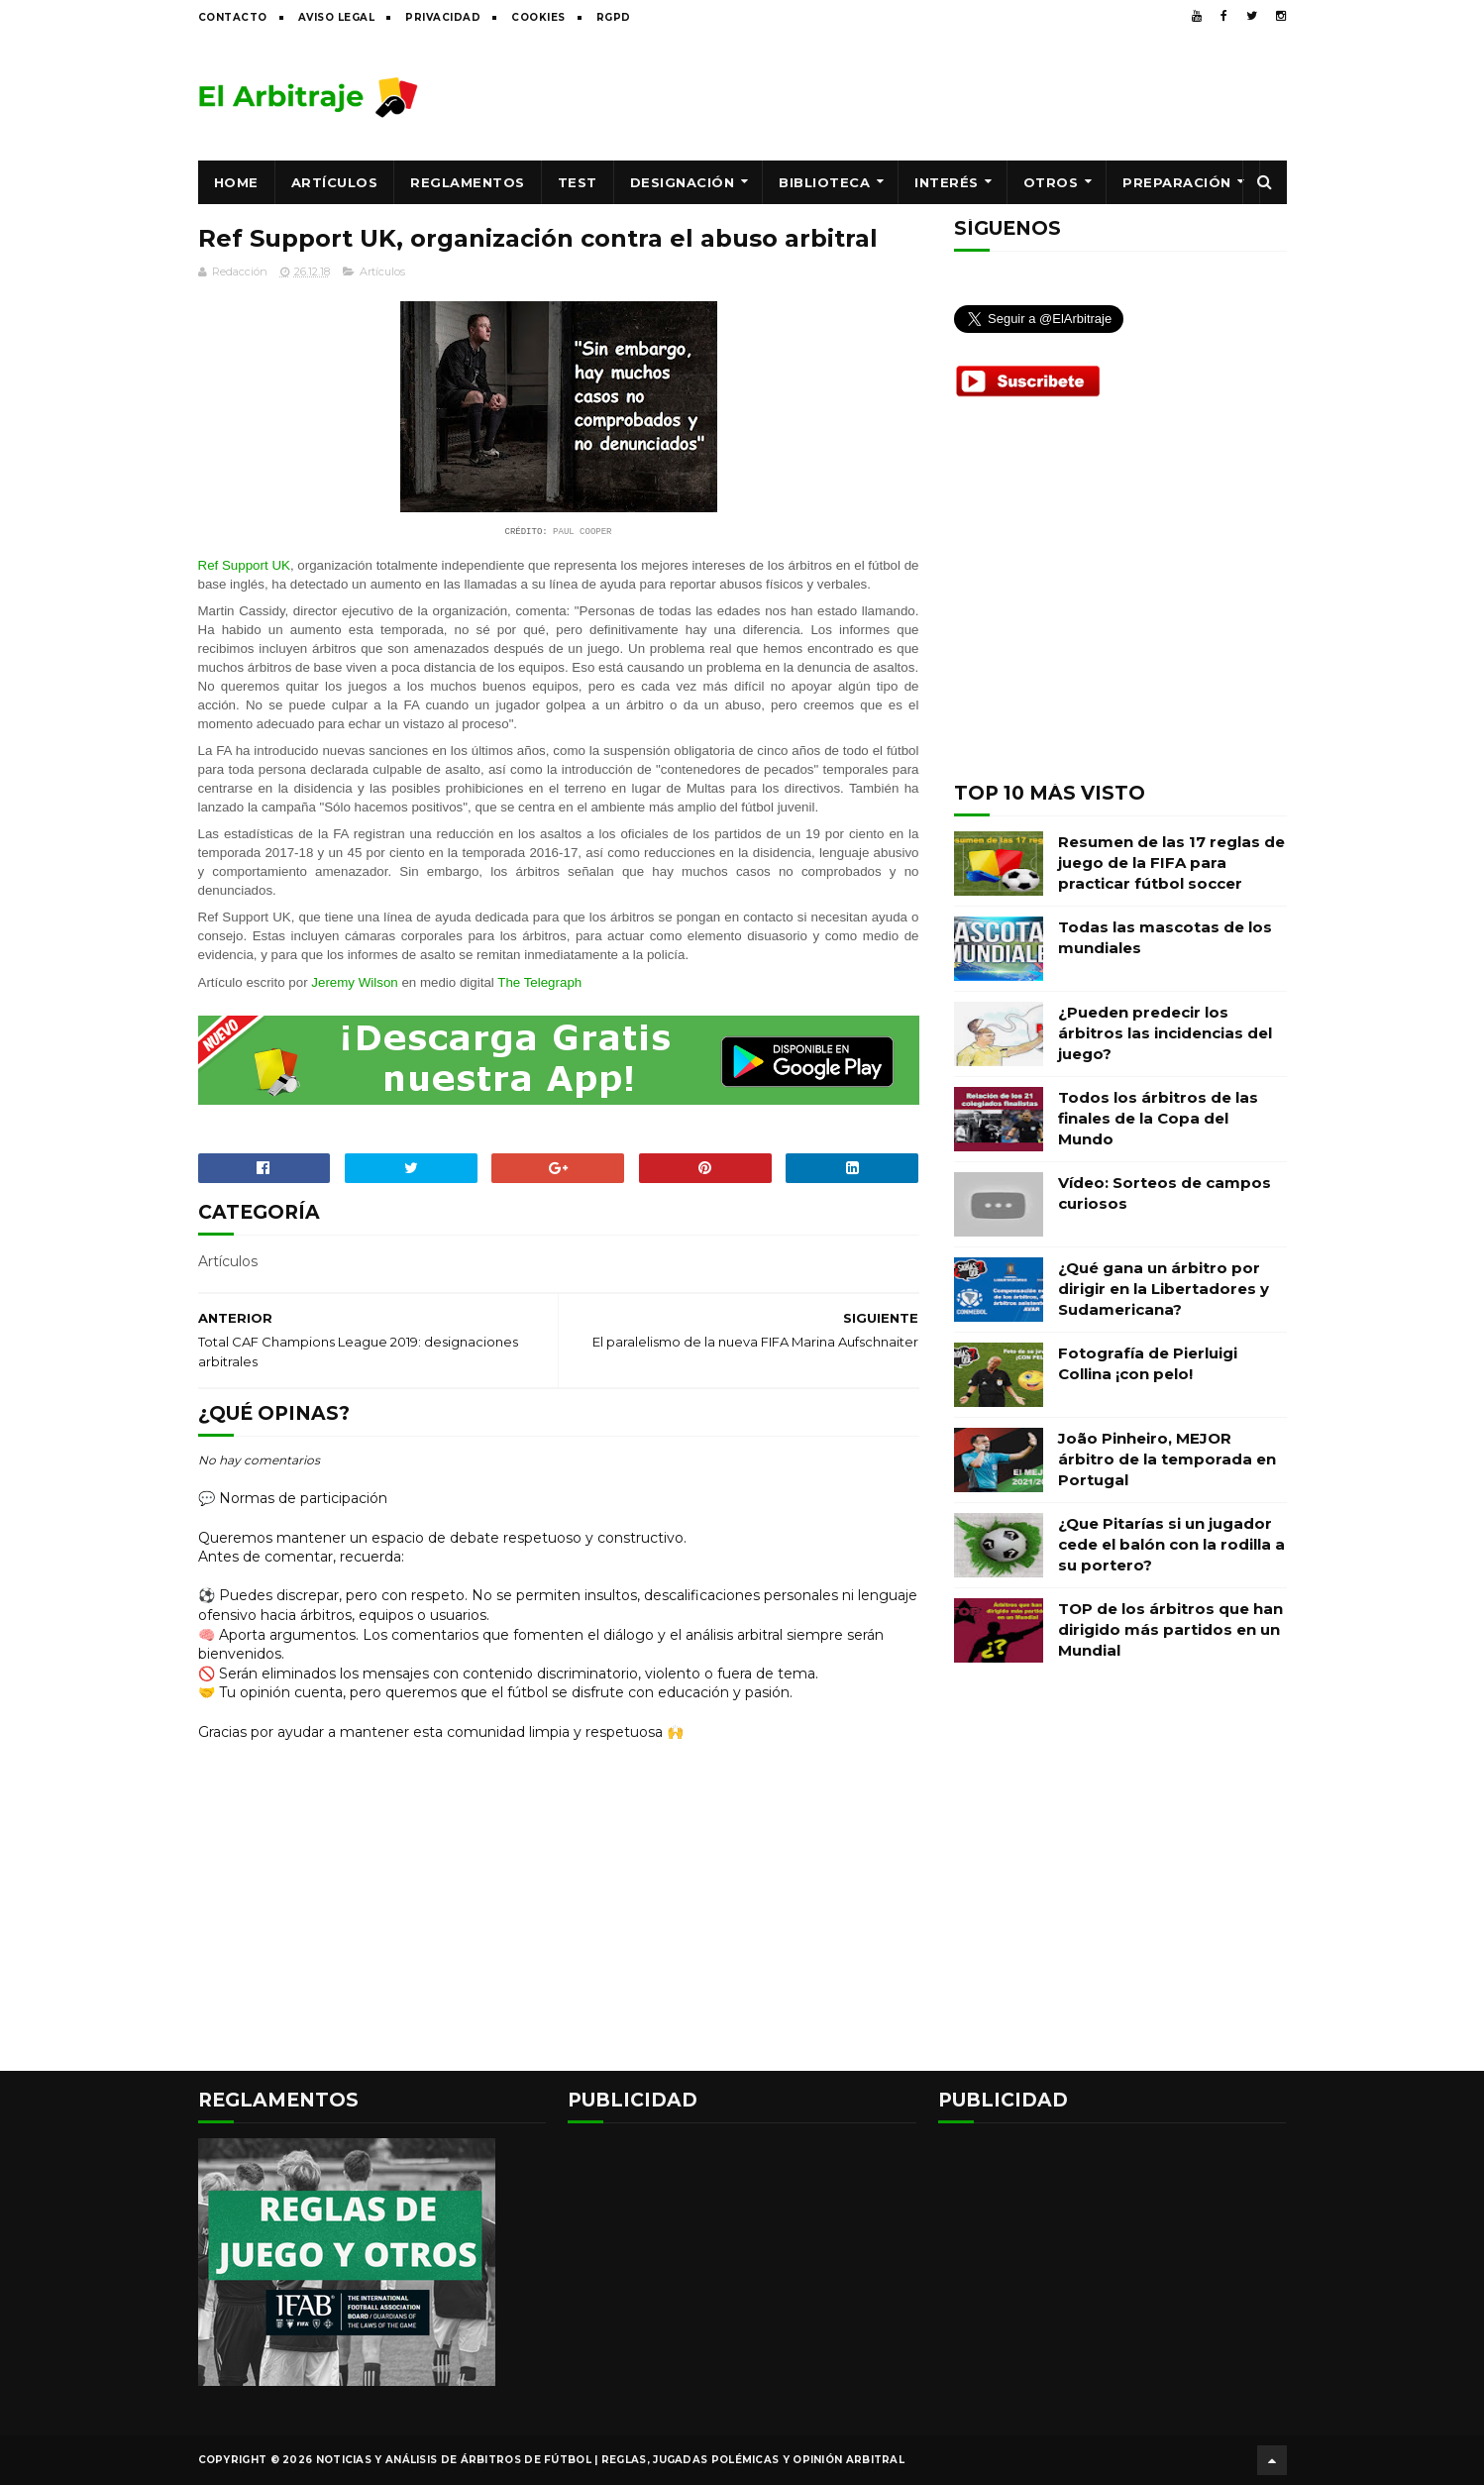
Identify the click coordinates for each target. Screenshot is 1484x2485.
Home (236, 182)
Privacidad (442, 17)
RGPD (613, 17)
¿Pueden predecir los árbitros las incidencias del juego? (1165, 1033)
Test (577, 182)
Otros (1051, 182)
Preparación (1176, 182)
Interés (946, 182)
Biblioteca (824, 182)
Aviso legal (336, 17)
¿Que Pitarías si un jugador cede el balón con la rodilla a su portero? (1171, 1544)
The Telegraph (539, 982)
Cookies (538, 17)
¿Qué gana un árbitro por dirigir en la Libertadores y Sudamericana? (1163, 1288)
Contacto (232, 17)
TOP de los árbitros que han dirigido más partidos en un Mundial (1170, 1629)
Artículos (334, 182)
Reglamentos (467, 182)
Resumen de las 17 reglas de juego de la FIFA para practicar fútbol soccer (1171, 862)
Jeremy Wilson (354, 982)
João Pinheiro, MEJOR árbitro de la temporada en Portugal (1167, 1459)
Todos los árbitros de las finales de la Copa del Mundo (1158, 1118)
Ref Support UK (244, 565)
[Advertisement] (926, 96)
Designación (682, 182)
